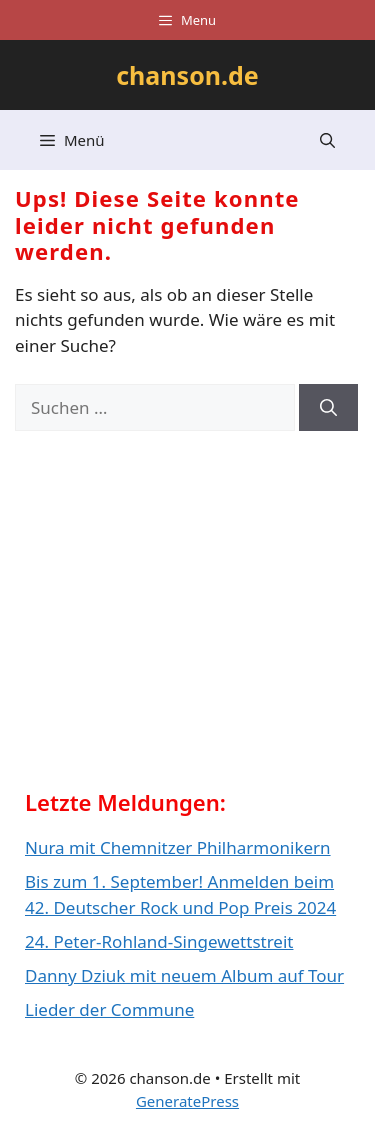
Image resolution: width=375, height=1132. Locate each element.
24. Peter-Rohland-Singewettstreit (159, 941)
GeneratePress (187, 1101)
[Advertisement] (175, 617)
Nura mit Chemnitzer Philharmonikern (178, 847)
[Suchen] (328, 408)
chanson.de (187, 75)
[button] (327, 140)
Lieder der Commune (109, 1009)
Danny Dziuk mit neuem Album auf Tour (184, 975)
